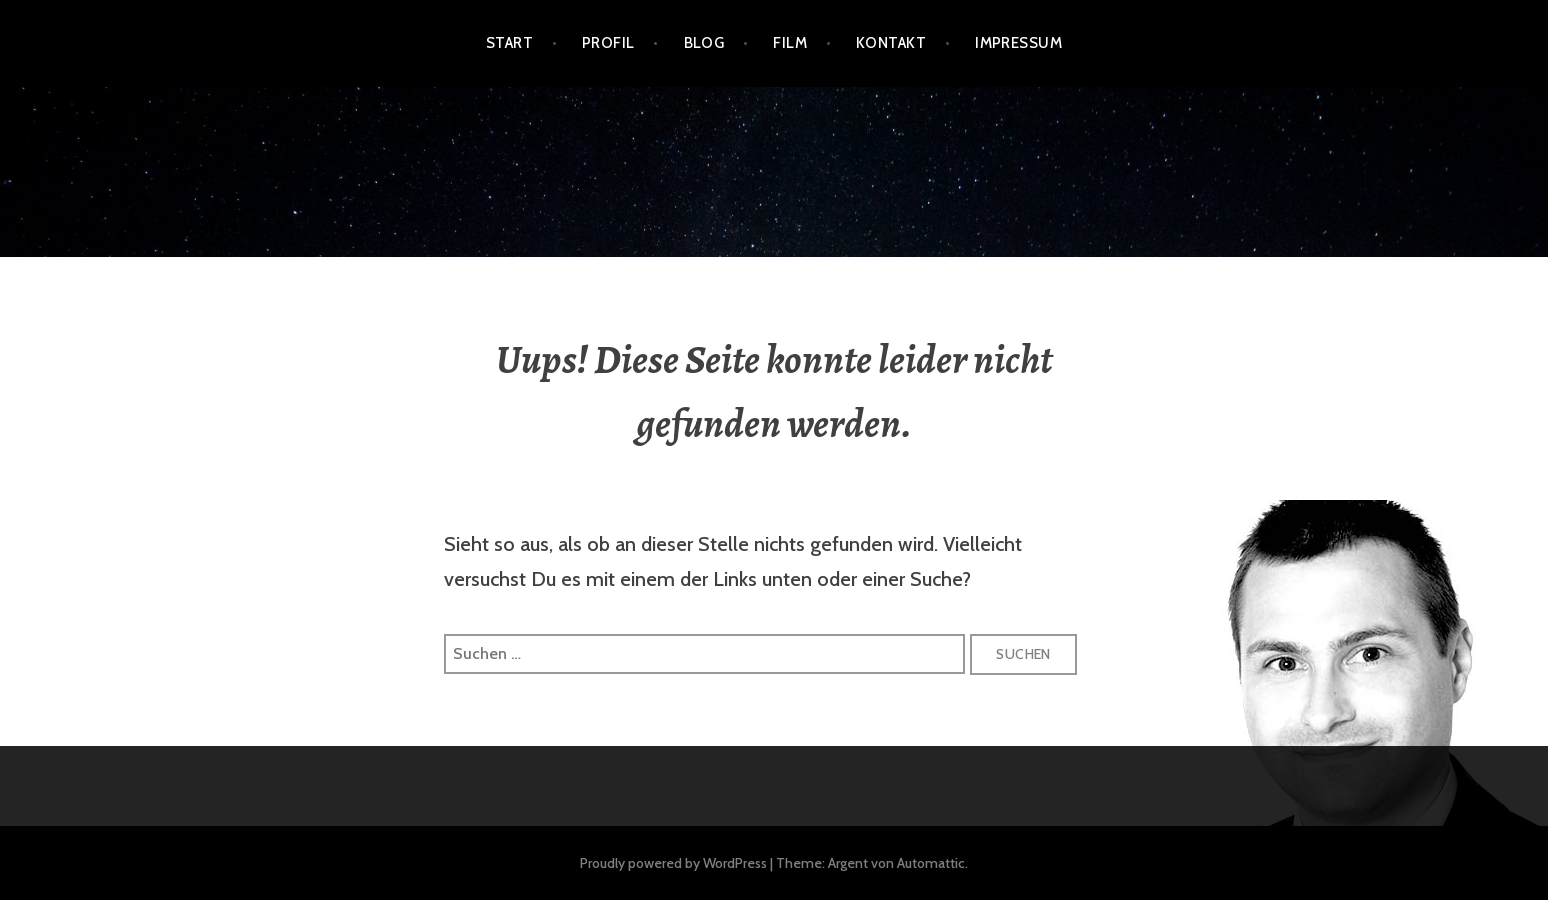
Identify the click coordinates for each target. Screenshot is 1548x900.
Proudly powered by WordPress (673, 863)
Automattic (931, 863)
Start (509, 43)
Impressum (1018, 43)
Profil (608, 43)
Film (790, 43)
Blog (704, 43)
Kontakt (891, 43)
